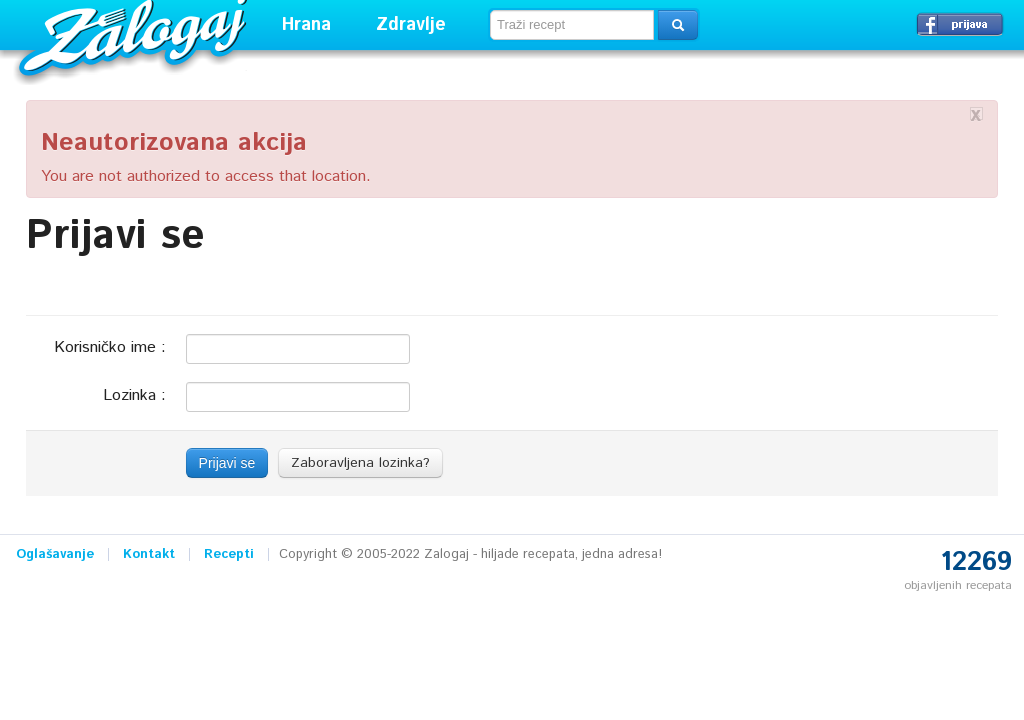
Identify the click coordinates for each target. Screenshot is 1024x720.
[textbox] (572, 25)
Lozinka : (134, 394)
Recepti (229, 554)
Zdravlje (411, 25)
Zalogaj (135, 35)
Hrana (306, 25)
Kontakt (149, 554)
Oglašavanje (55, 554)
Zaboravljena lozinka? (360, 463)
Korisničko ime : (110, 346)
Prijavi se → (960, 24)
